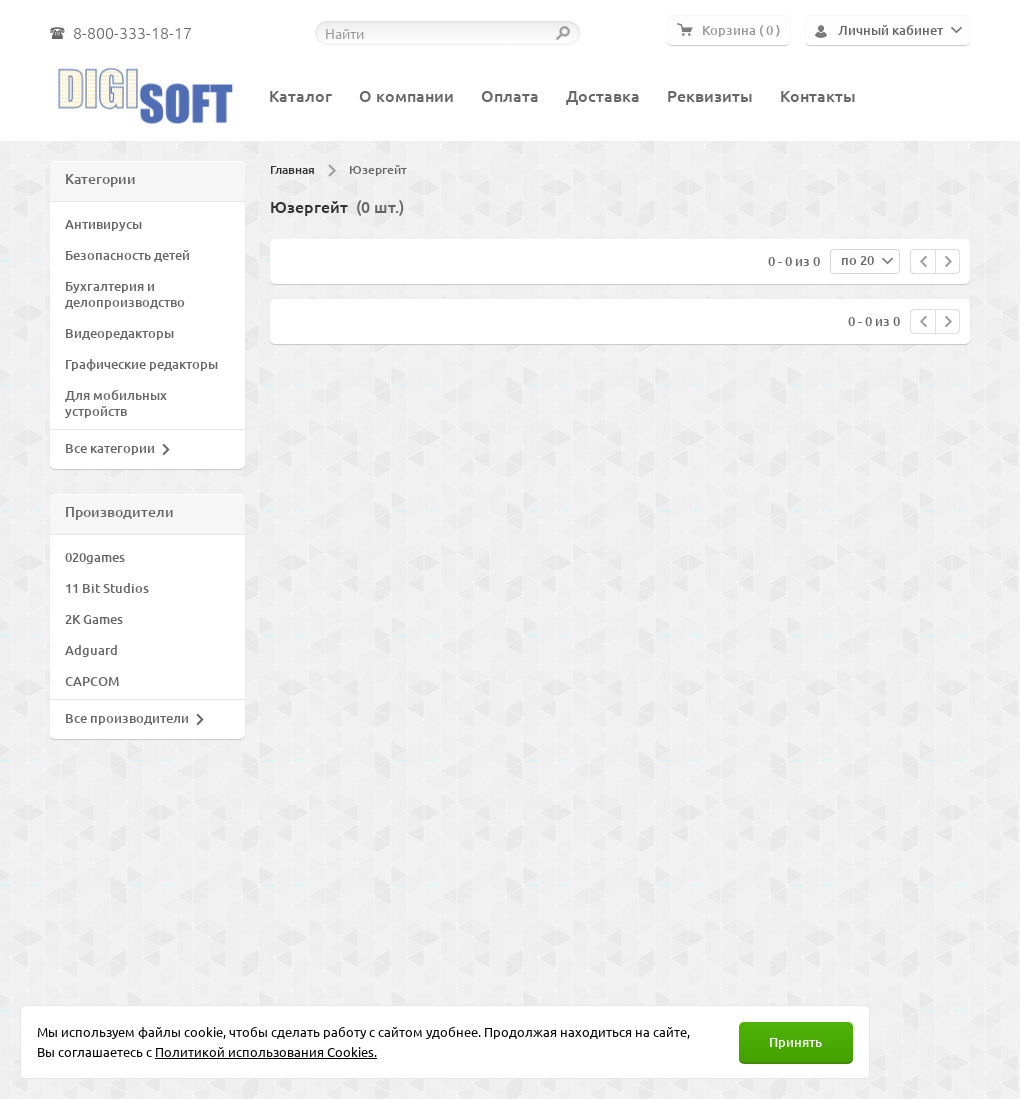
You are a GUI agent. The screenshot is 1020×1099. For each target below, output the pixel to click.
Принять (795, 1042)
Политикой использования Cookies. (266, 1051)
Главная (292, 169)
